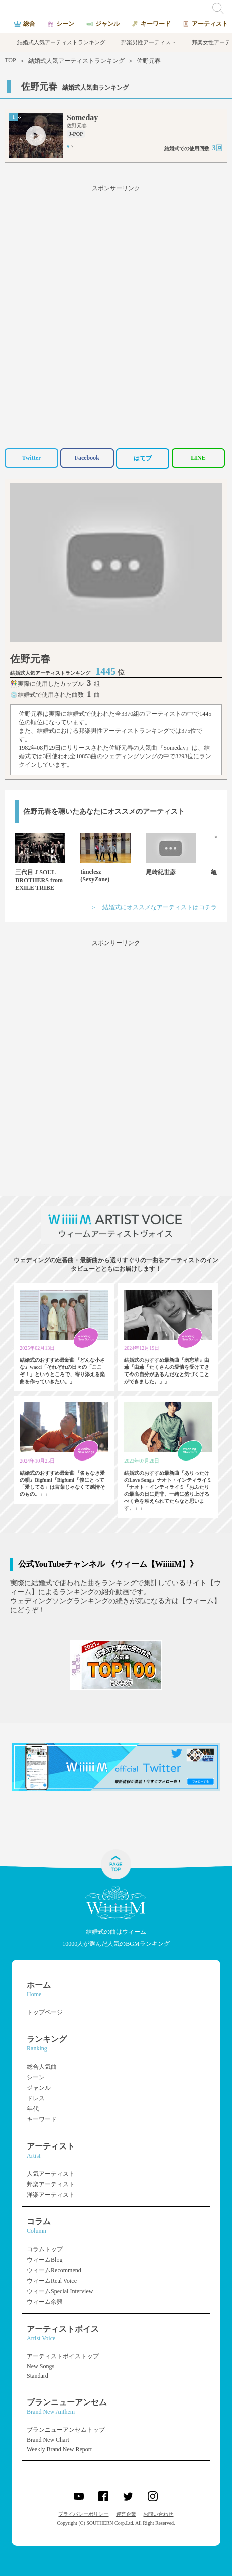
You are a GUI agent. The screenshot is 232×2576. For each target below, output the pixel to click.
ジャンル (39, 2087)
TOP (10, 60)
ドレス (36, 2098)
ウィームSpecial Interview (60, 2291)
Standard (37, 2375)
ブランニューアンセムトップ (66, 2429)
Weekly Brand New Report (59, 2449)
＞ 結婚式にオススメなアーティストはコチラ (153, 907)
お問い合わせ (158, 2514)
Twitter (31, 457)
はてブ (143, 458)
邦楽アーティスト (51, 2184)
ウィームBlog (44, 2259)
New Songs (40, 2366)
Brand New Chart (48, 2439)
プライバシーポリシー (83, 2514)
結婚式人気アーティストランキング (76, 60)
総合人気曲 (42, 2066)
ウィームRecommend (54, 2270)
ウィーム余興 (45, 2301)
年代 (33, 2108)
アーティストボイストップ (63, 2356)
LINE (198, 457)
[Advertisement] (116, 315)
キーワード (42, 2119)
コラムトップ (45, 2249)
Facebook (87, 457)
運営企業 (126, 2514)
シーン (36, 2077)
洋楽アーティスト (51, 2194)
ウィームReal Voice (52, 2280)
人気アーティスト (51, 2173)
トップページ (45, 2012)
